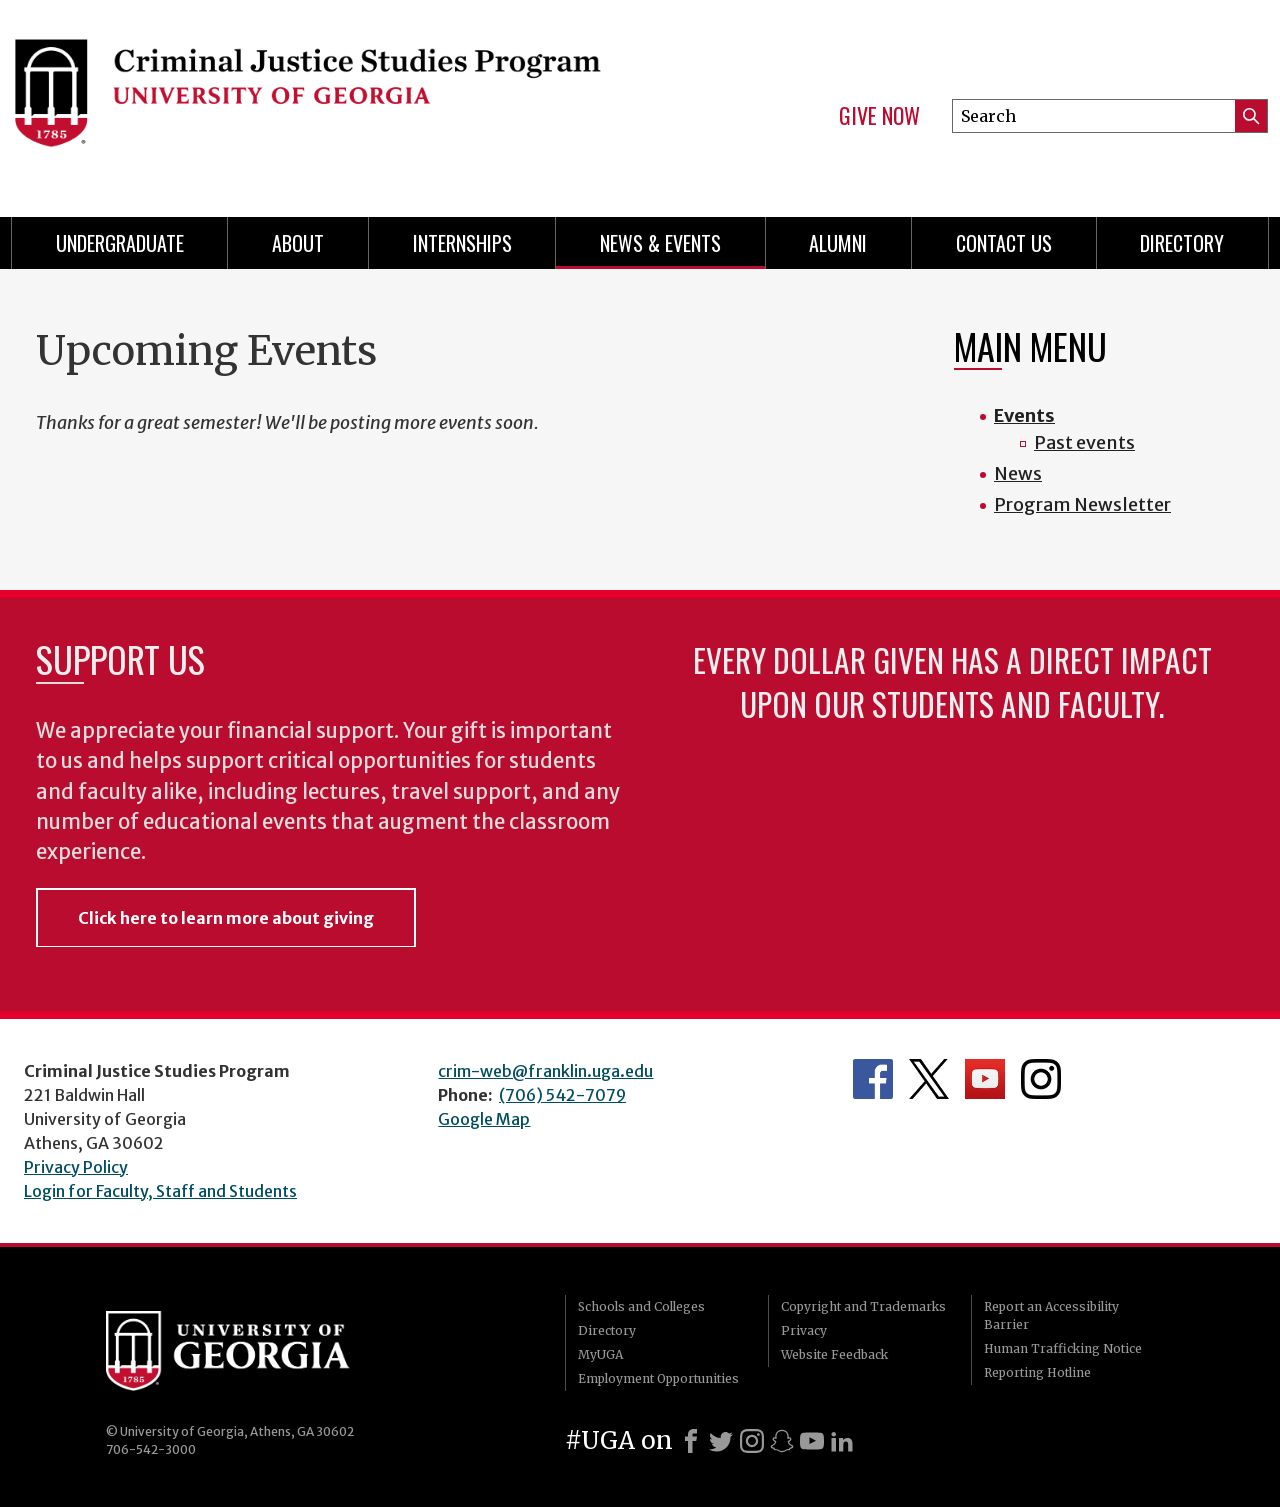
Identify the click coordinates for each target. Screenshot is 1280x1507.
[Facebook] (691, 1441)
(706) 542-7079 (562, 1095)
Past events (1084, 442)
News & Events (660, 243)
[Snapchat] (782, 1441)
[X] (721, 1441)
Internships (462, 243)
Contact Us (1004, 243)
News (1018, 473)
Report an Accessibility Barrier (1051, 1315)
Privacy (804, 1330)
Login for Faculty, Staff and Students (160, 1191)
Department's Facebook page (873, 1079)
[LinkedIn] (842, 1441)
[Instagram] (752, 1441)
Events (1024, 415)
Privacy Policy (76, 1167)
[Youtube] (812, 1441)
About (298, 243)
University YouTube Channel (985, 1079)
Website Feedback (834, 1354)
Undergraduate (120, 243)
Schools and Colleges (641, 1306)
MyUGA (600, 1354)
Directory (1182, 243)
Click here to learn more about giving (226, 918)
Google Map (484, 1119)
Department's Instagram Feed (1041, 1079)
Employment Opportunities (658, 1378)
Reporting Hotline (1037, 1372)
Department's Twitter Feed (929, 1079)
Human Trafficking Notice (1063, 1348)
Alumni (838, 243)
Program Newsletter (1082, 504)
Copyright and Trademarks (863, 1306)
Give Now (879, 116)
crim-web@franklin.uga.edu (545, 1071)
